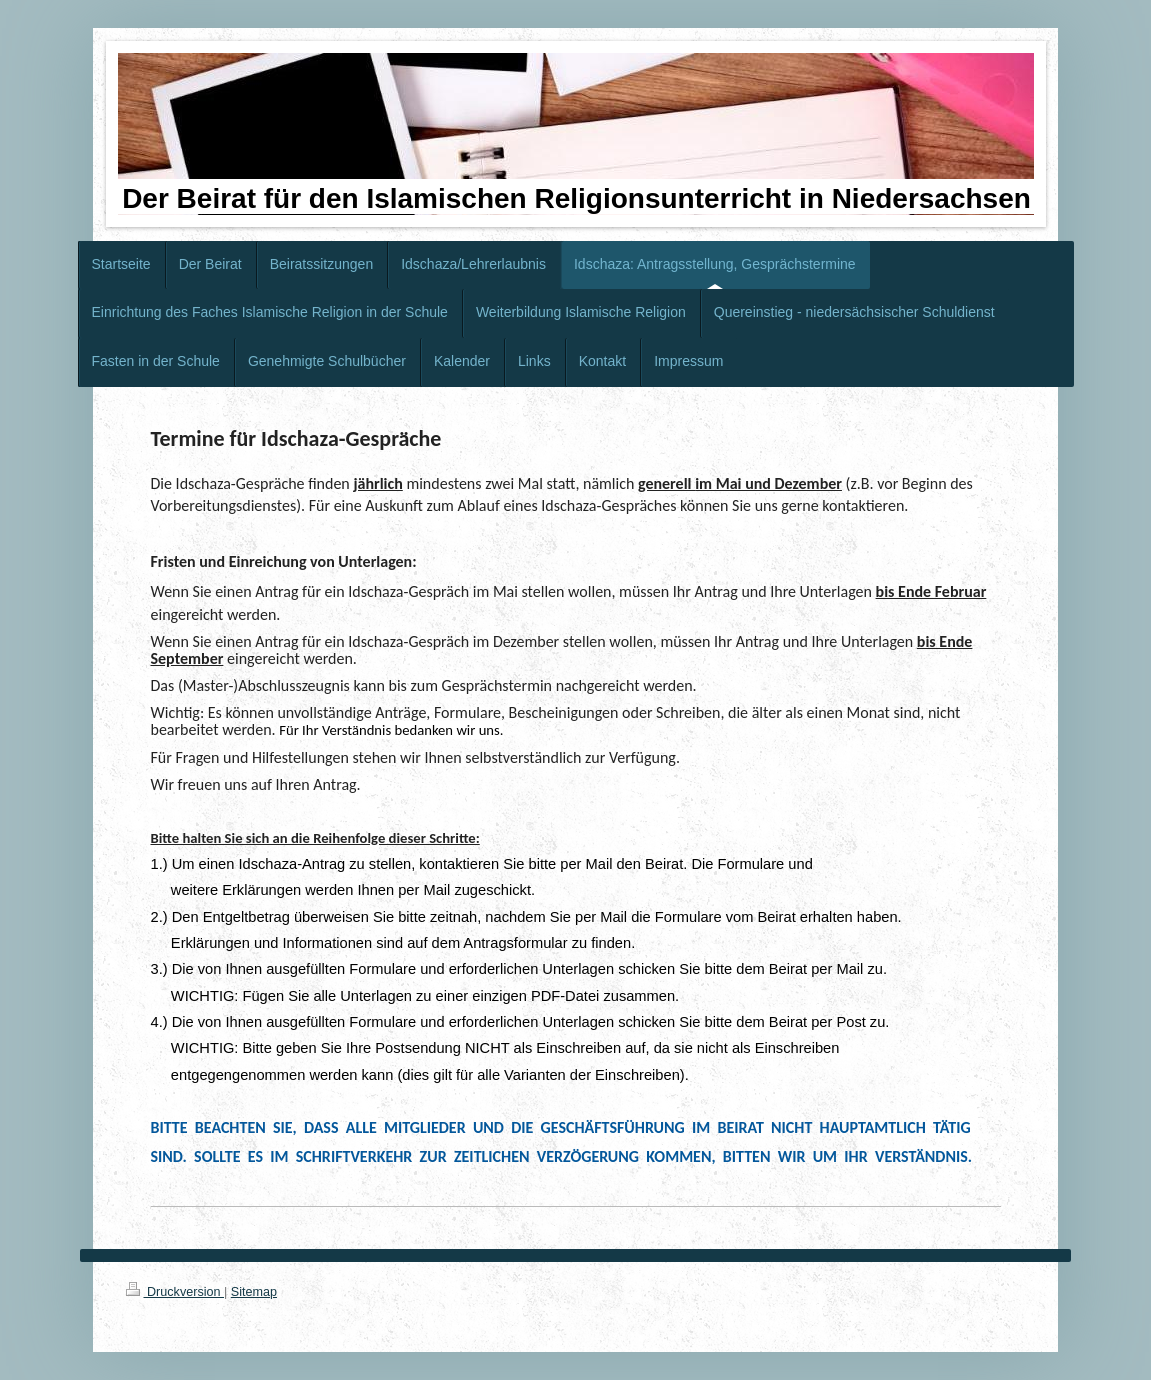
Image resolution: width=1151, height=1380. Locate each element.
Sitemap (254, 1292)
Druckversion (175, 1292)
